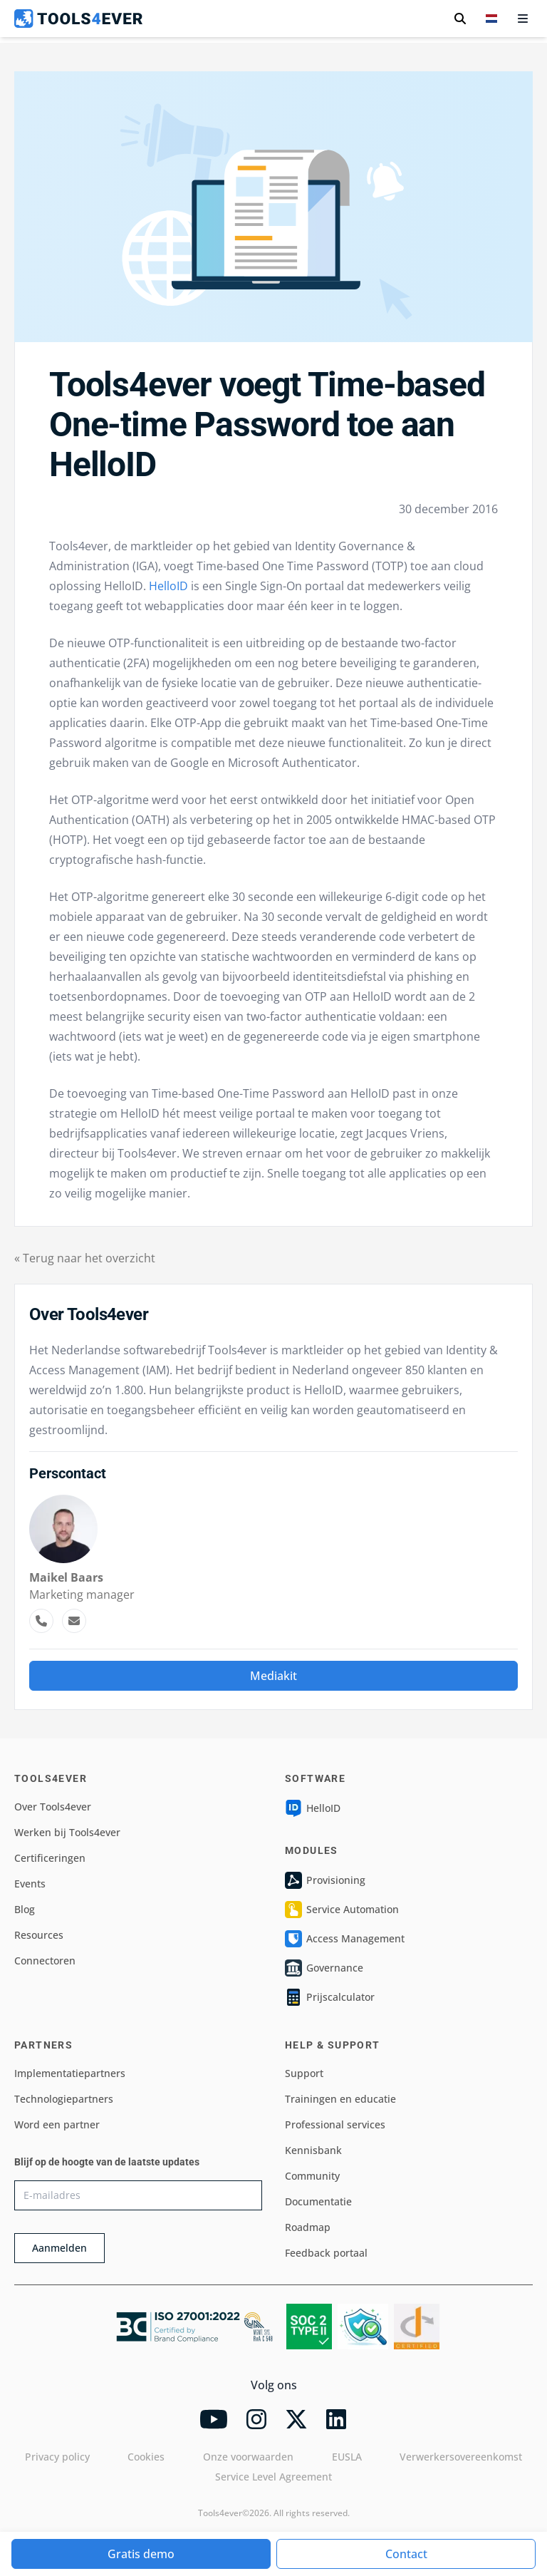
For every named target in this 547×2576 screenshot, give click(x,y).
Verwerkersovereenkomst (461, 2456)
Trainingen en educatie (340, 2099)
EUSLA (347, 2456)
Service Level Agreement (273, 2476)
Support (304, 2073)
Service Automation (342, 1909)
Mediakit (273, 1676)
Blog (24, 1909)
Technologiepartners (63, 2099)
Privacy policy (57, 2456)
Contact (406, 2554)
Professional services (335, 2124)
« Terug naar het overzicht (84, 1258)
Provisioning (325, 1880)
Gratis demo (141, 2554)
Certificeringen (49, 1858)
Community (312, 2176)
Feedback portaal (326, 2253)
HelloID (168, 586)
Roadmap (307, 2227)
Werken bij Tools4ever (67, 1832)
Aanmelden (59, 2248)
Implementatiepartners (69, 2073)
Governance (324, 1968)
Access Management (345, 1938)
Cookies (146, 2456)
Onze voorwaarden (248, 2456)
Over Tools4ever (52, 1806)
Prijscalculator (330, 1997)
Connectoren (44, 1960)
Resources (38, 1935)
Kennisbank (313, 2150)
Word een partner (57, 2124)
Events (30, 1883)
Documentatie (318, 2201)
